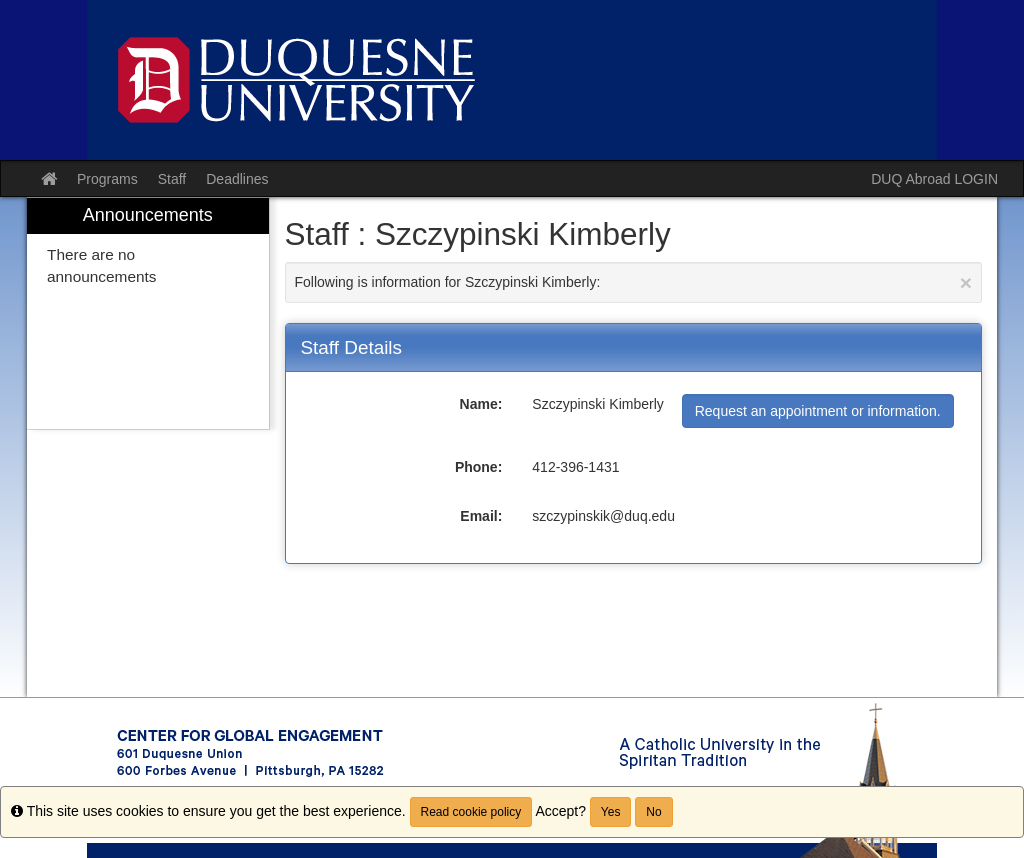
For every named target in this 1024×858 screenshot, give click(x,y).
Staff (172, 179)
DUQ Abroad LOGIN (934, 179)
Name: (481, 404)
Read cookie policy (471, 812)
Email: (481, 516)
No (653, 812)
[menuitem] (148, 313)
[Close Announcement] (966, 282)
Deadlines (237, 179)
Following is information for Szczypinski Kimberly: (634, 282)
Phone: (478, 467)
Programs (107, 179)
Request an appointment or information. (818, 411)
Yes (611, 812)
